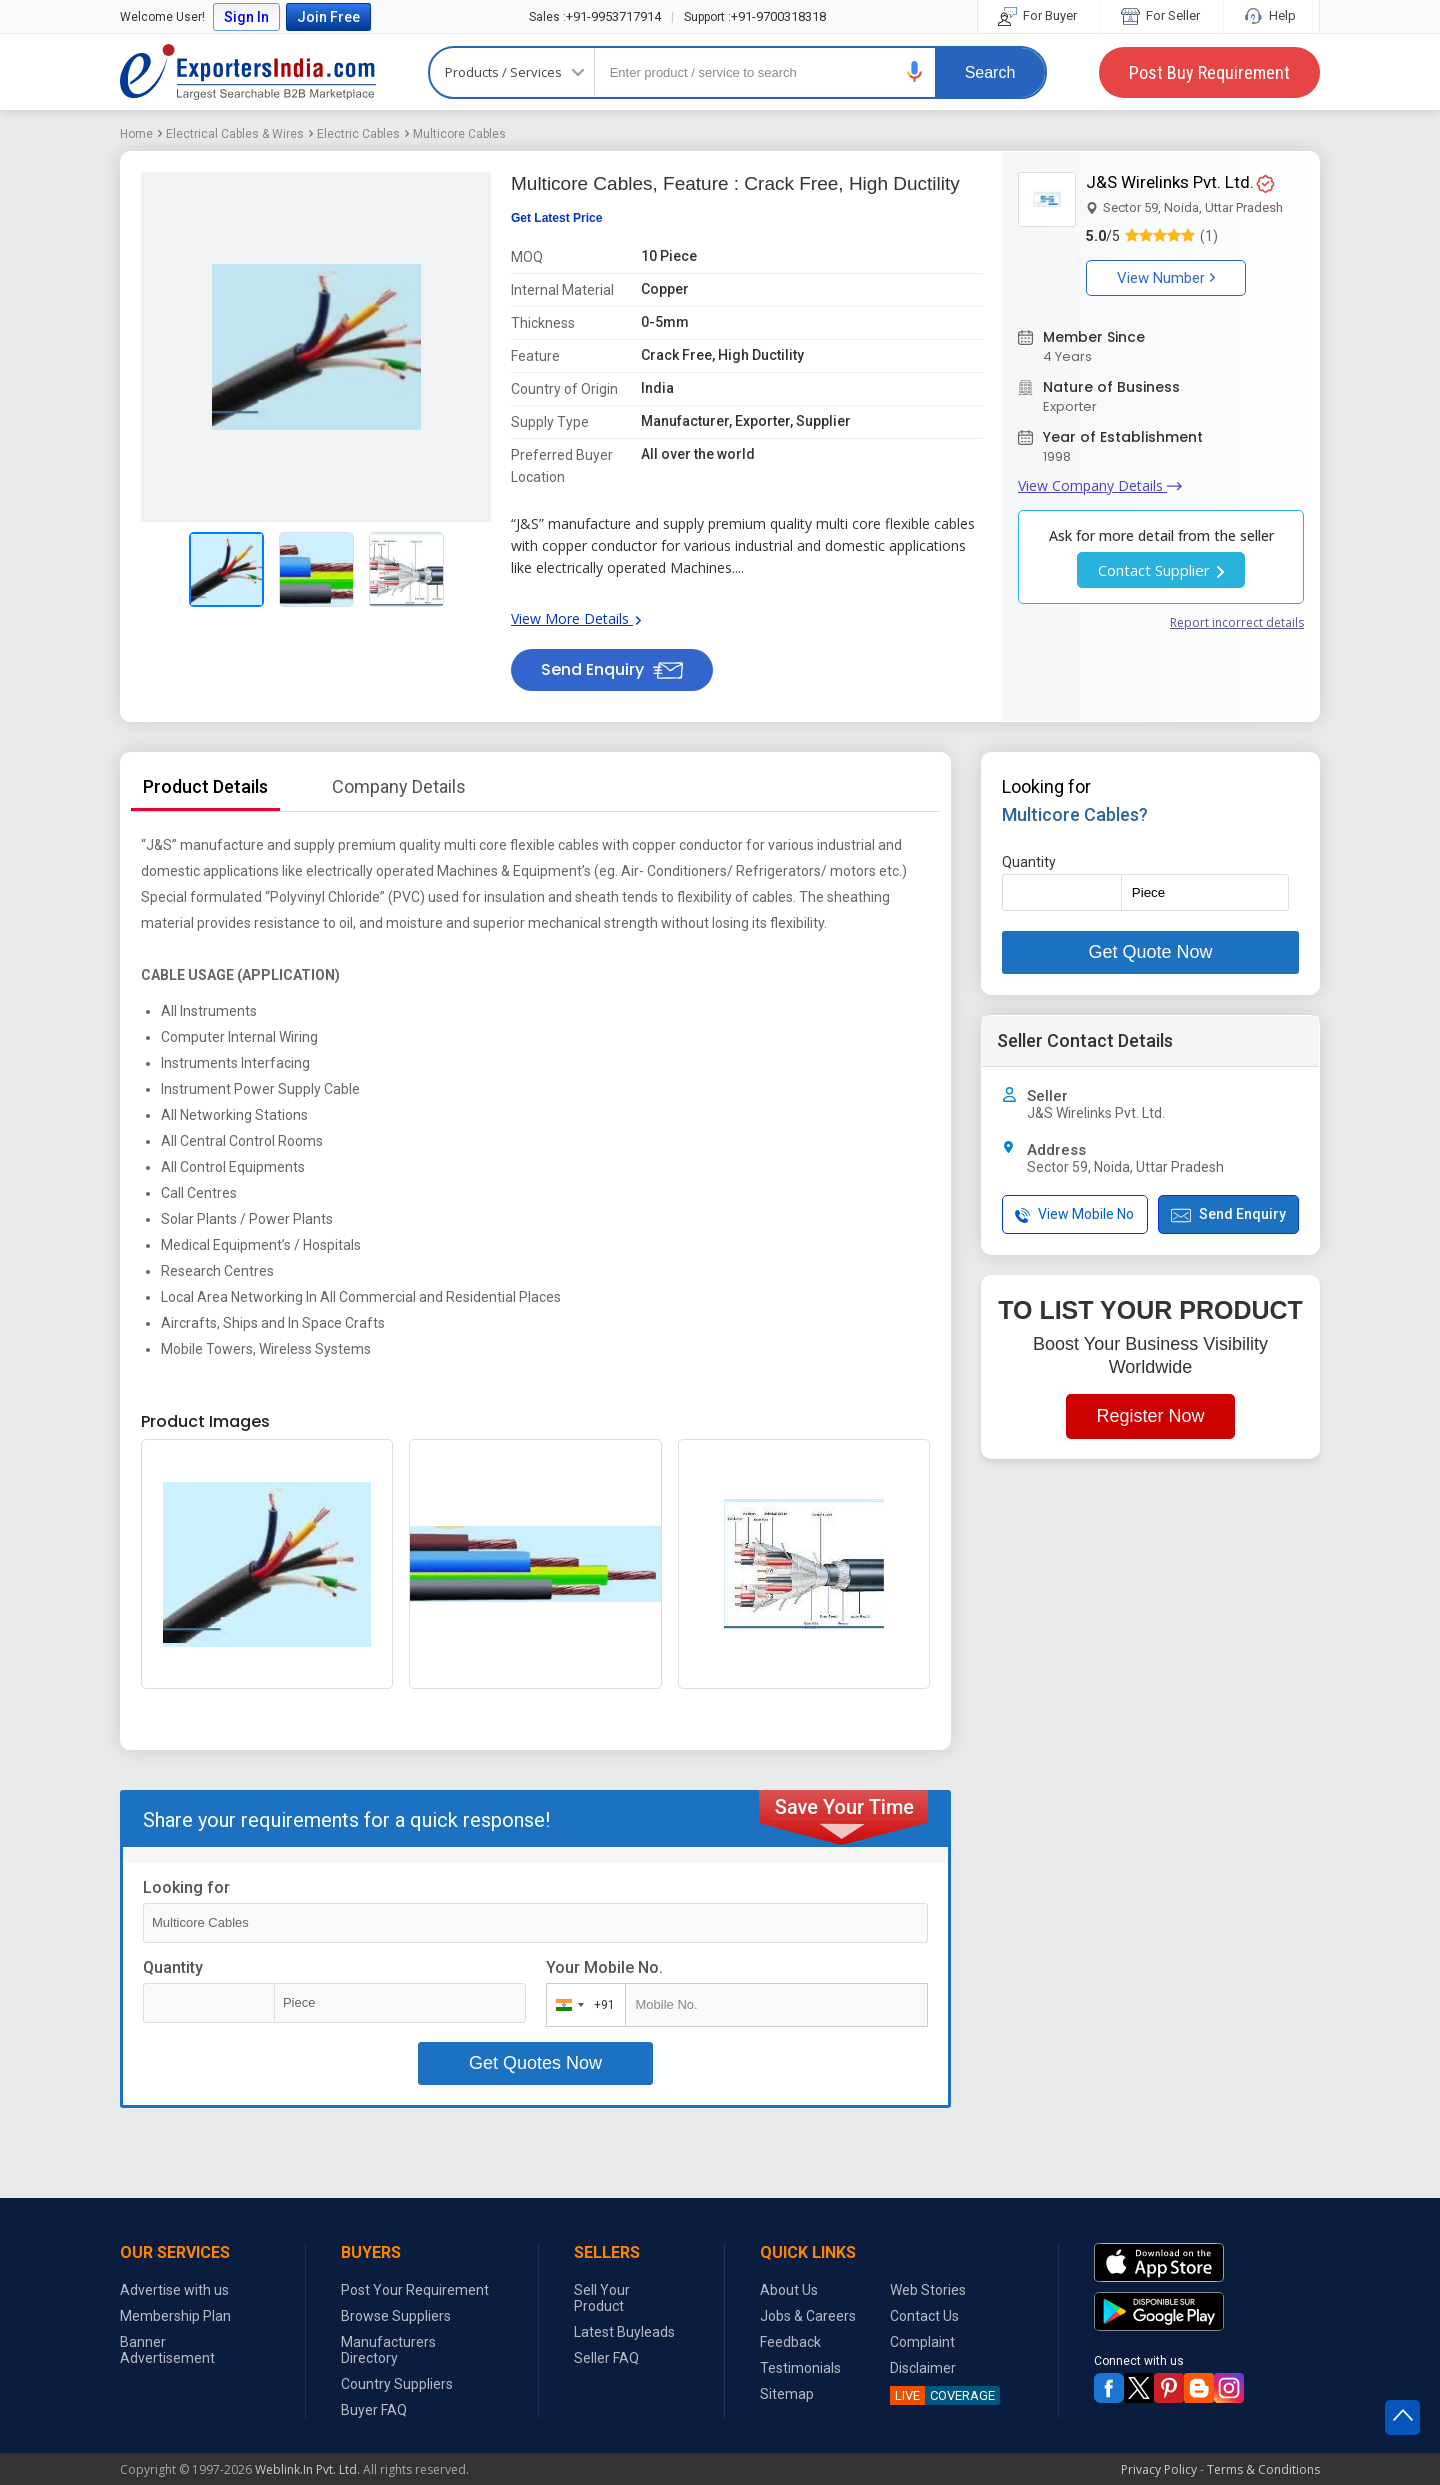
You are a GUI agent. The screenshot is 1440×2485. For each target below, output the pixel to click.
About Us (789, 2290)
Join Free (328, 17)
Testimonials (800, 2368)
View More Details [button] (576, 618)
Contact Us (924, 2316)
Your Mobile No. (604, 1967)
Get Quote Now (1150, 952)
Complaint (922, 2342)
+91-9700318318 (755, 16)
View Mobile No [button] (1074, 1214)
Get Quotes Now (535, 2063)
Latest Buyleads (624, 2332)
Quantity (173, 1967)
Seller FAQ (606, 2358)
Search (990, 72)
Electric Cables (358, 134)
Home (136, 134)
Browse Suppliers (396, 2316)
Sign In (246, 17)
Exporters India (248, 72)
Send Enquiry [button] (612, 669)
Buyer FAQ (374, 2410)
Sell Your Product (602, 2298)
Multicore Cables (459, 134)
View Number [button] (1166, 278)
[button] (915, 71)
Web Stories (928, 2290)
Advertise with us (174, 2290)
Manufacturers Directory (388, 2350)
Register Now (1150, 1416)
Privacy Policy (1159, 2469)
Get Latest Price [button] (556, 218)
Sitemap (787, 2394)
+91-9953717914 (595, 16)
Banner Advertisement (167, 2350)
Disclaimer (923, 2368)
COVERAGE (942, 2395)
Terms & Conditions (1263, 2469)
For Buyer (1039, 15)
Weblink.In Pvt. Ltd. (307, 2469)
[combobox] (581, 2005)
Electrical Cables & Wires (235, 134)
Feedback (790, 2342)
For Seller (1162, 15)
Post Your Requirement (415, 2290)
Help (1271, 15)
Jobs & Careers (808, 2316)
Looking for (186, 1887)
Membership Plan (175, 2316)
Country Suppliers (397, 2384)
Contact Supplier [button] (1161, 570)
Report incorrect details (1237, 622)
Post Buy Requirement (1209, 72)
